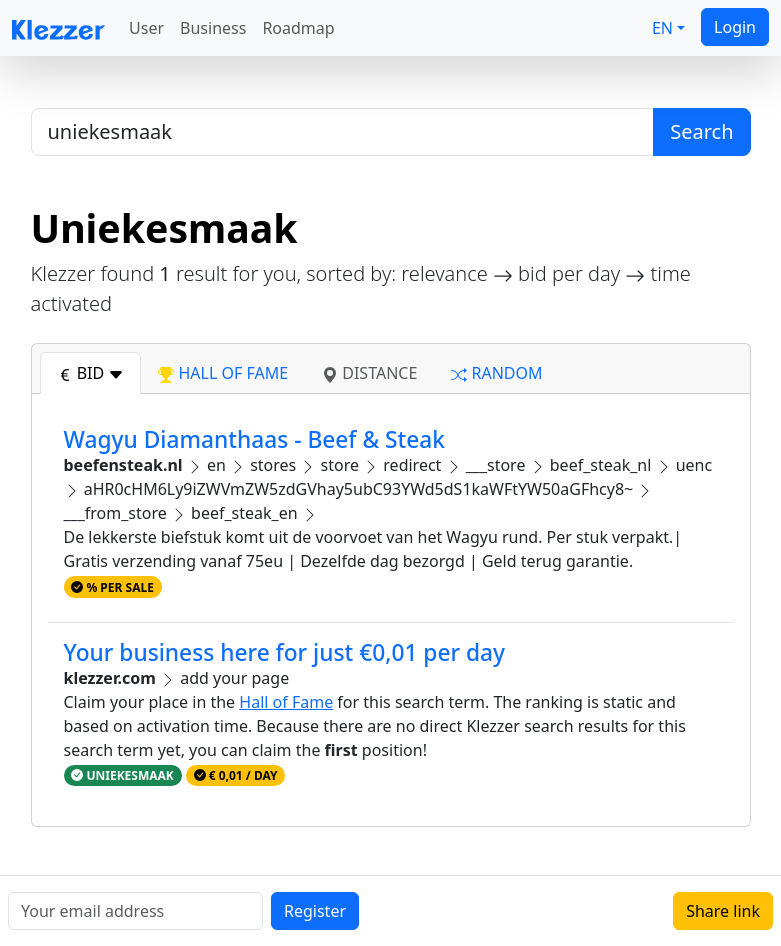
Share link (723, 911)
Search (701, 131)
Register (315, 911)
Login (735, 27)
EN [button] (662, 28)
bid (91, 373)
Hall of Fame (286, 702)
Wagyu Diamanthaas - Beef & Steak (255, 439)
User (146, 28)
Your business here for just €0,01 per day (285, 652)
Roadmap (298, 28)
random (496, 373)
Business (213, 28)
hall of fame (223, 373)
